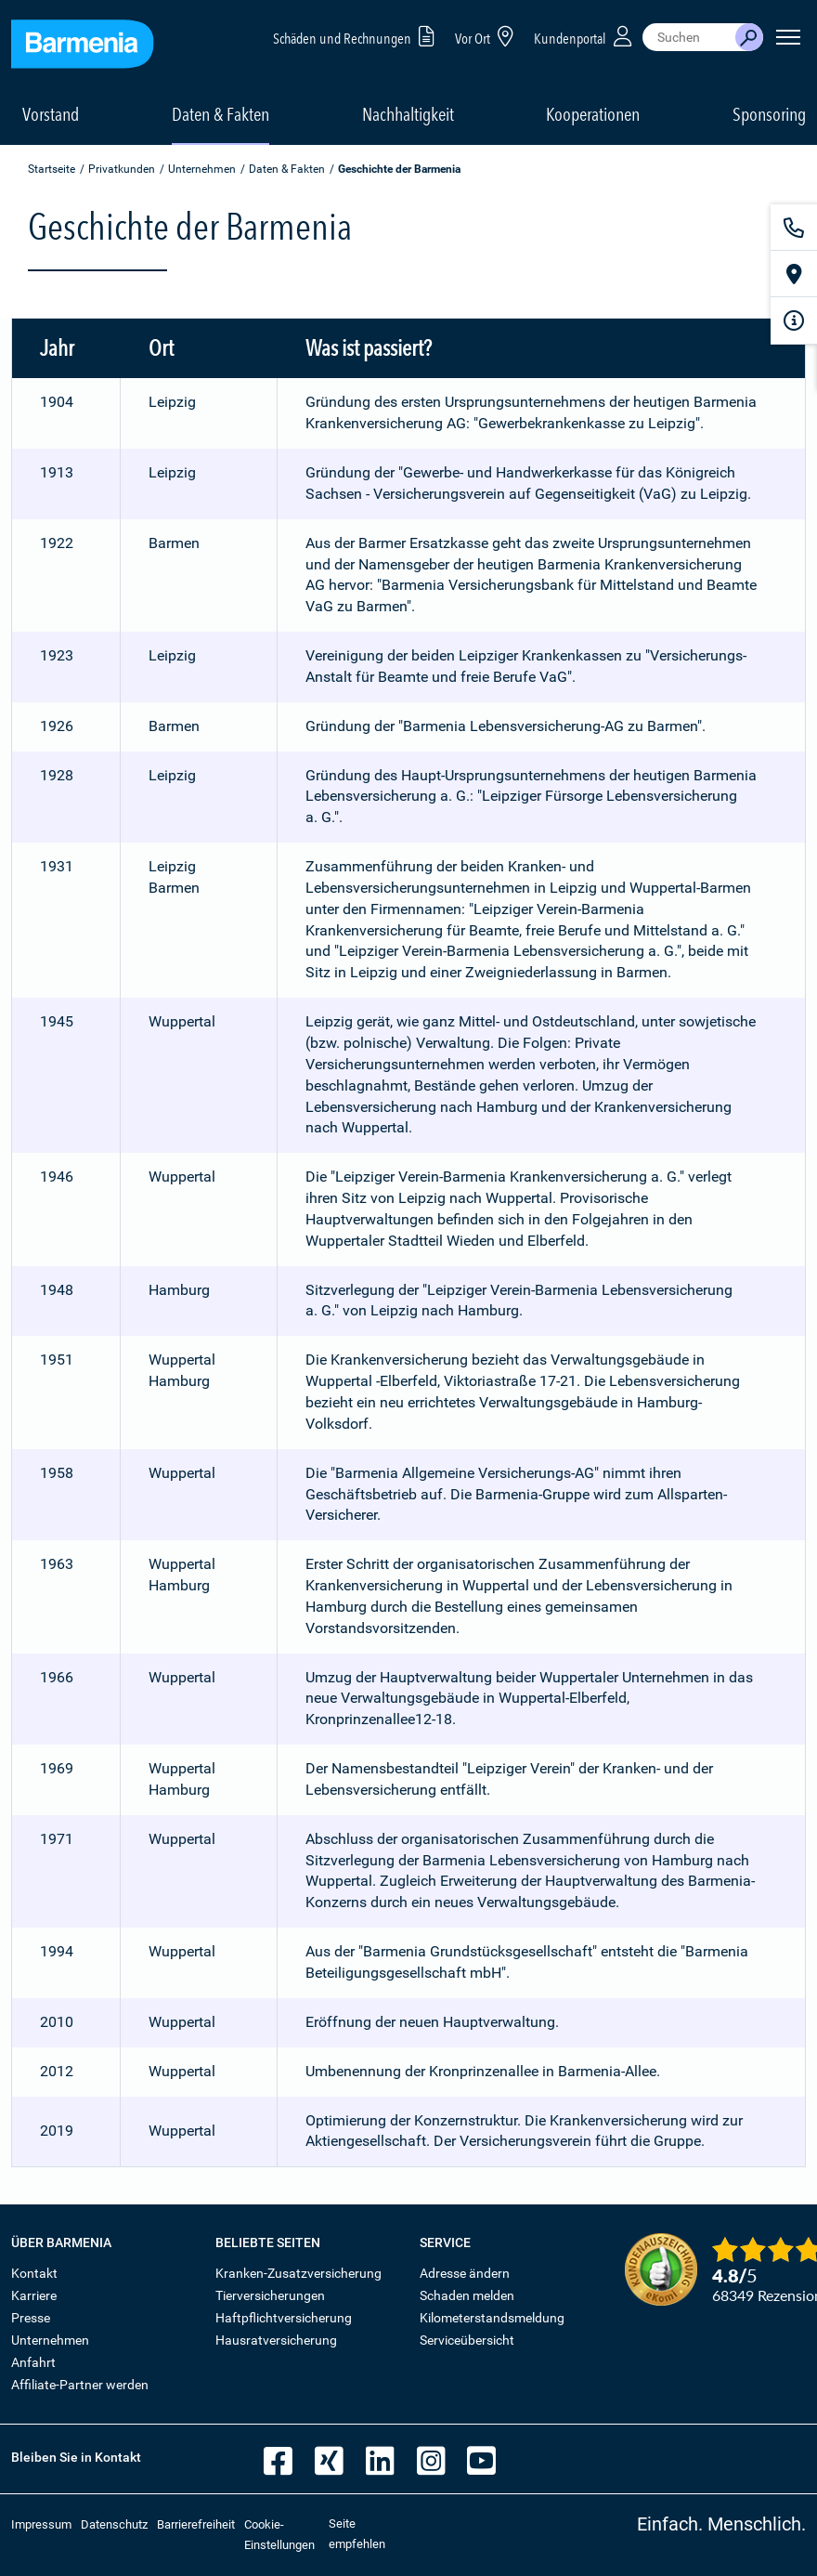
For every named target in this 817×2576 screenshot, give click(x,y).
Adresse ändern (465, 2273)
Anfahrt (33, 2362)
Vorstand (50, 114)
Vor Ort (487, 35)
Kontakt (34, 2273)
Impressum (41, 2524)
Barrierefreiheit (196, 2524)
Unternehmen (202, 169)
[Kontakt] (794, 227)
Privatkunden (121, 169)
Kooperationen (593, 114)
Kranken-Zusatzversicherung (298, 2273)
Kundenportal (585, 35)
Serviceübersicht (467, 2340)
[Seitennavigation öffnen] (788, 37)
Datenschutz (114, 2524)
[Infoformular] (794, 320)
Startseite (51, 169)
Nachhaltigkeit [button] (408, 114)
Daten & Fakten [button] (220, 114)
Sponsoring (769, 114)
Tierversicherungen (270, 2295)
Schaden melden (467, 2295)
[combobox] (688, 37)
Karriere (34, 2295)
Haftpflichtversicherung (283, 2317)
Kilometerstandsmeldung (492, 2317)
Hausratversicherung (276, 2340)
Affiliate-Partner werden (80, 2384)
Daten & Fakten (287, 169)
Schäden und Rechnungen (357, 35)
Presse (30, 2317)
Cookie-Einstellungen (279, 2534)
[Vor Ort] (794, 274)
